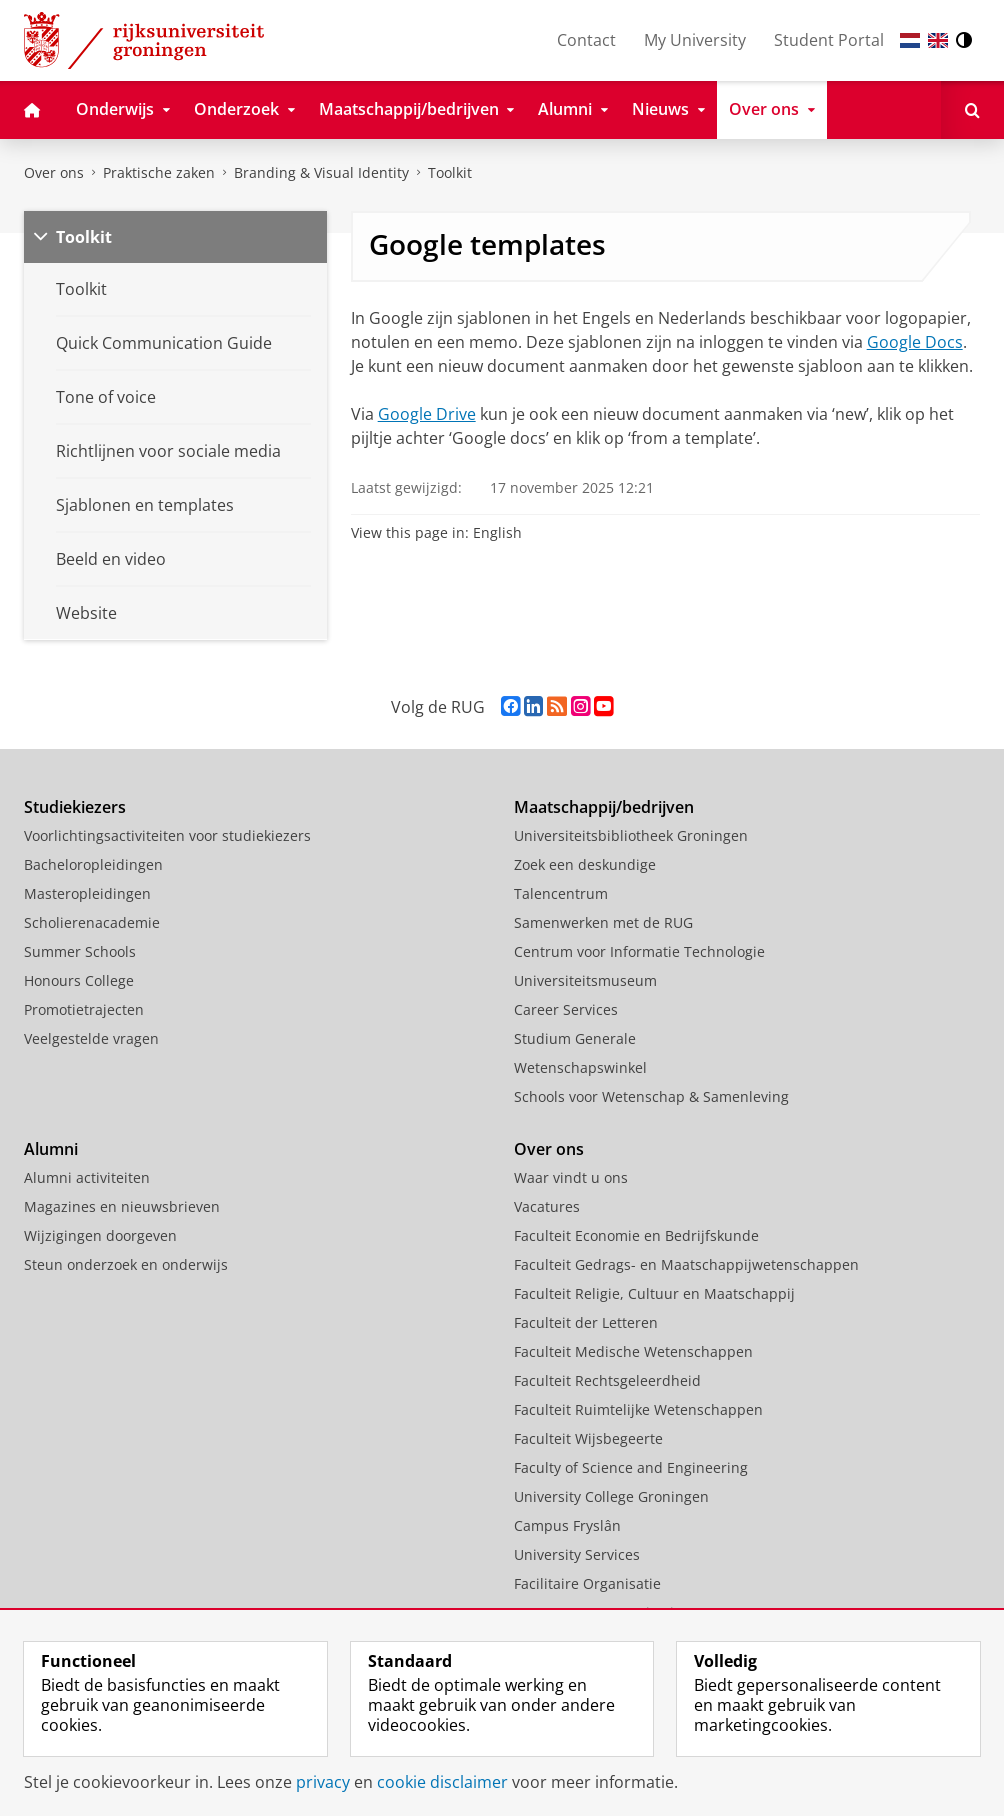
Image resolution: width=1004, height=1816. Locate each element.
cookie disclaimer (442, 1782)
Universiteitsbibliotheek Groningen (631, 835)
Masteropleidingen (87, 893)
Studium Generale (575, 1038)
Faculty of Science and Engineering (631, 1467)
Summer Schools (80, 951)
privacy (323, 1782)
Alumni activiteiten (87, 1177)
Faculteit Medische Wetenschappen (633, 1351)
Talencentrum (561, 893)
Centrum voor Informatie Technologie (639, 951)
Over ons (54, 172)
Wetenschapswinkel (580, 1067)
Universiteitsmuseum (585, 980)
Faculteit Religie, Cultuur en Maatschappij (654, 1293)
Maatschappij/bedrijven (604, 807)
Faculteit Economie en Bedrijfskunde (636, 1235)
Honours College (79, 980)
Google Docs (915, 342)
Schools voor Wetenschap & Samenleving (651, 1096)
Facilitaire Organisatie (587, 1583)
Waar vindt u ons (571, 1177)
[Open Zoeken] (972, 110)
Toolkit (450, 172)
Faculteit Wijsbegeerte (588, 1438)
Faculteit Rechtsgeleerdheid (607, 1380)
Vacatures (547, 1206)
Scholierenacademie (92, 922)
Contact (586, 40)
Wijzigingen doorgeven (100, 1235)
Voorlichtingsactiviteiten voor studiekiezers (167, 835)
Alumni (51, 1149)
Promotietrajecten (84, 1009)
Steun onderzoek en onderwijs (126, 1264)
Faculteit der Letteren (586, 1322)
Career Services (566, 1009)
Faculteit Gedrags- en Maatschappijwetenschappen (686, 1264)
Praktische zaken (159, 172)
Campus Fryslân (567, 1525)
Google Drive (427, 414)
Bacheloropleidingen (93, 864)
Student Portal (829, 40)
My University (695, 40)
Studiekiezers (75, 807)
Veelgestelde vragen (91, 1038)
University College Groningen (611, 1496)
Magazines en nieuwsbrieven (122, 1206)
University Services (577, 1554)
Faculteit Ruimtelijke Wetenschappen (638, 1409)
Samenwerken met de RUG (603, 922)
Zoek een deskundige (585, 864)
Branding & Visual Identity (321, 172)
